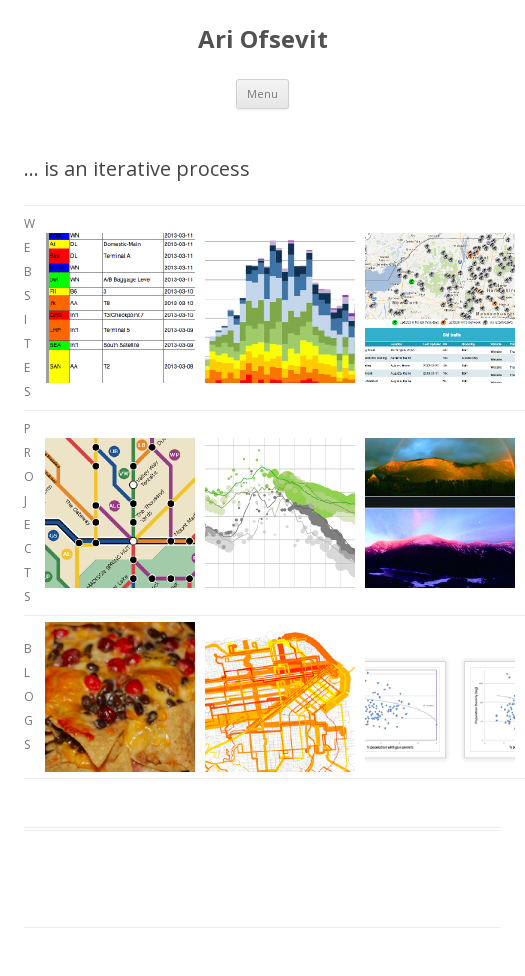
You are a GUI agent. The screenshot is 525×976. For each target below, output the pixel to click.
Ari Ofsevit (263, 39)
